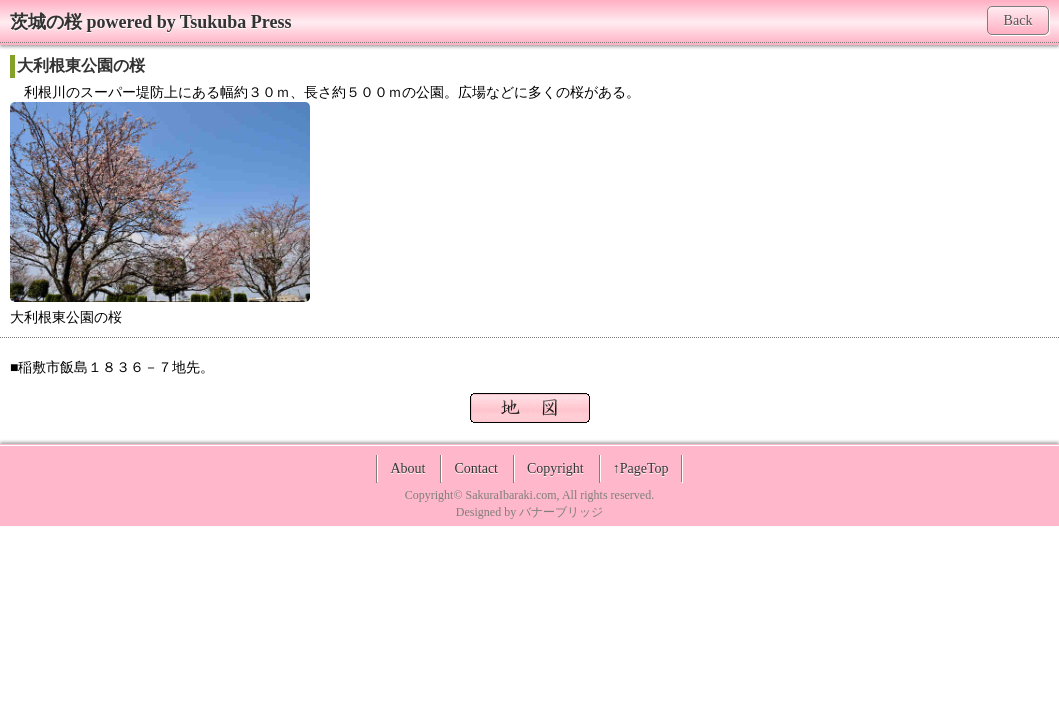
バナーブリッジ (561, 512)
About (407, 468)
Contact (476, 468)
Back (1018, 20)
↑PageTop (641, 468)
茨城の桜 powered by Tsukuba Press (150, 22)
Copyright (555, 468)
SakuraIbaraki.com (511, 495)
